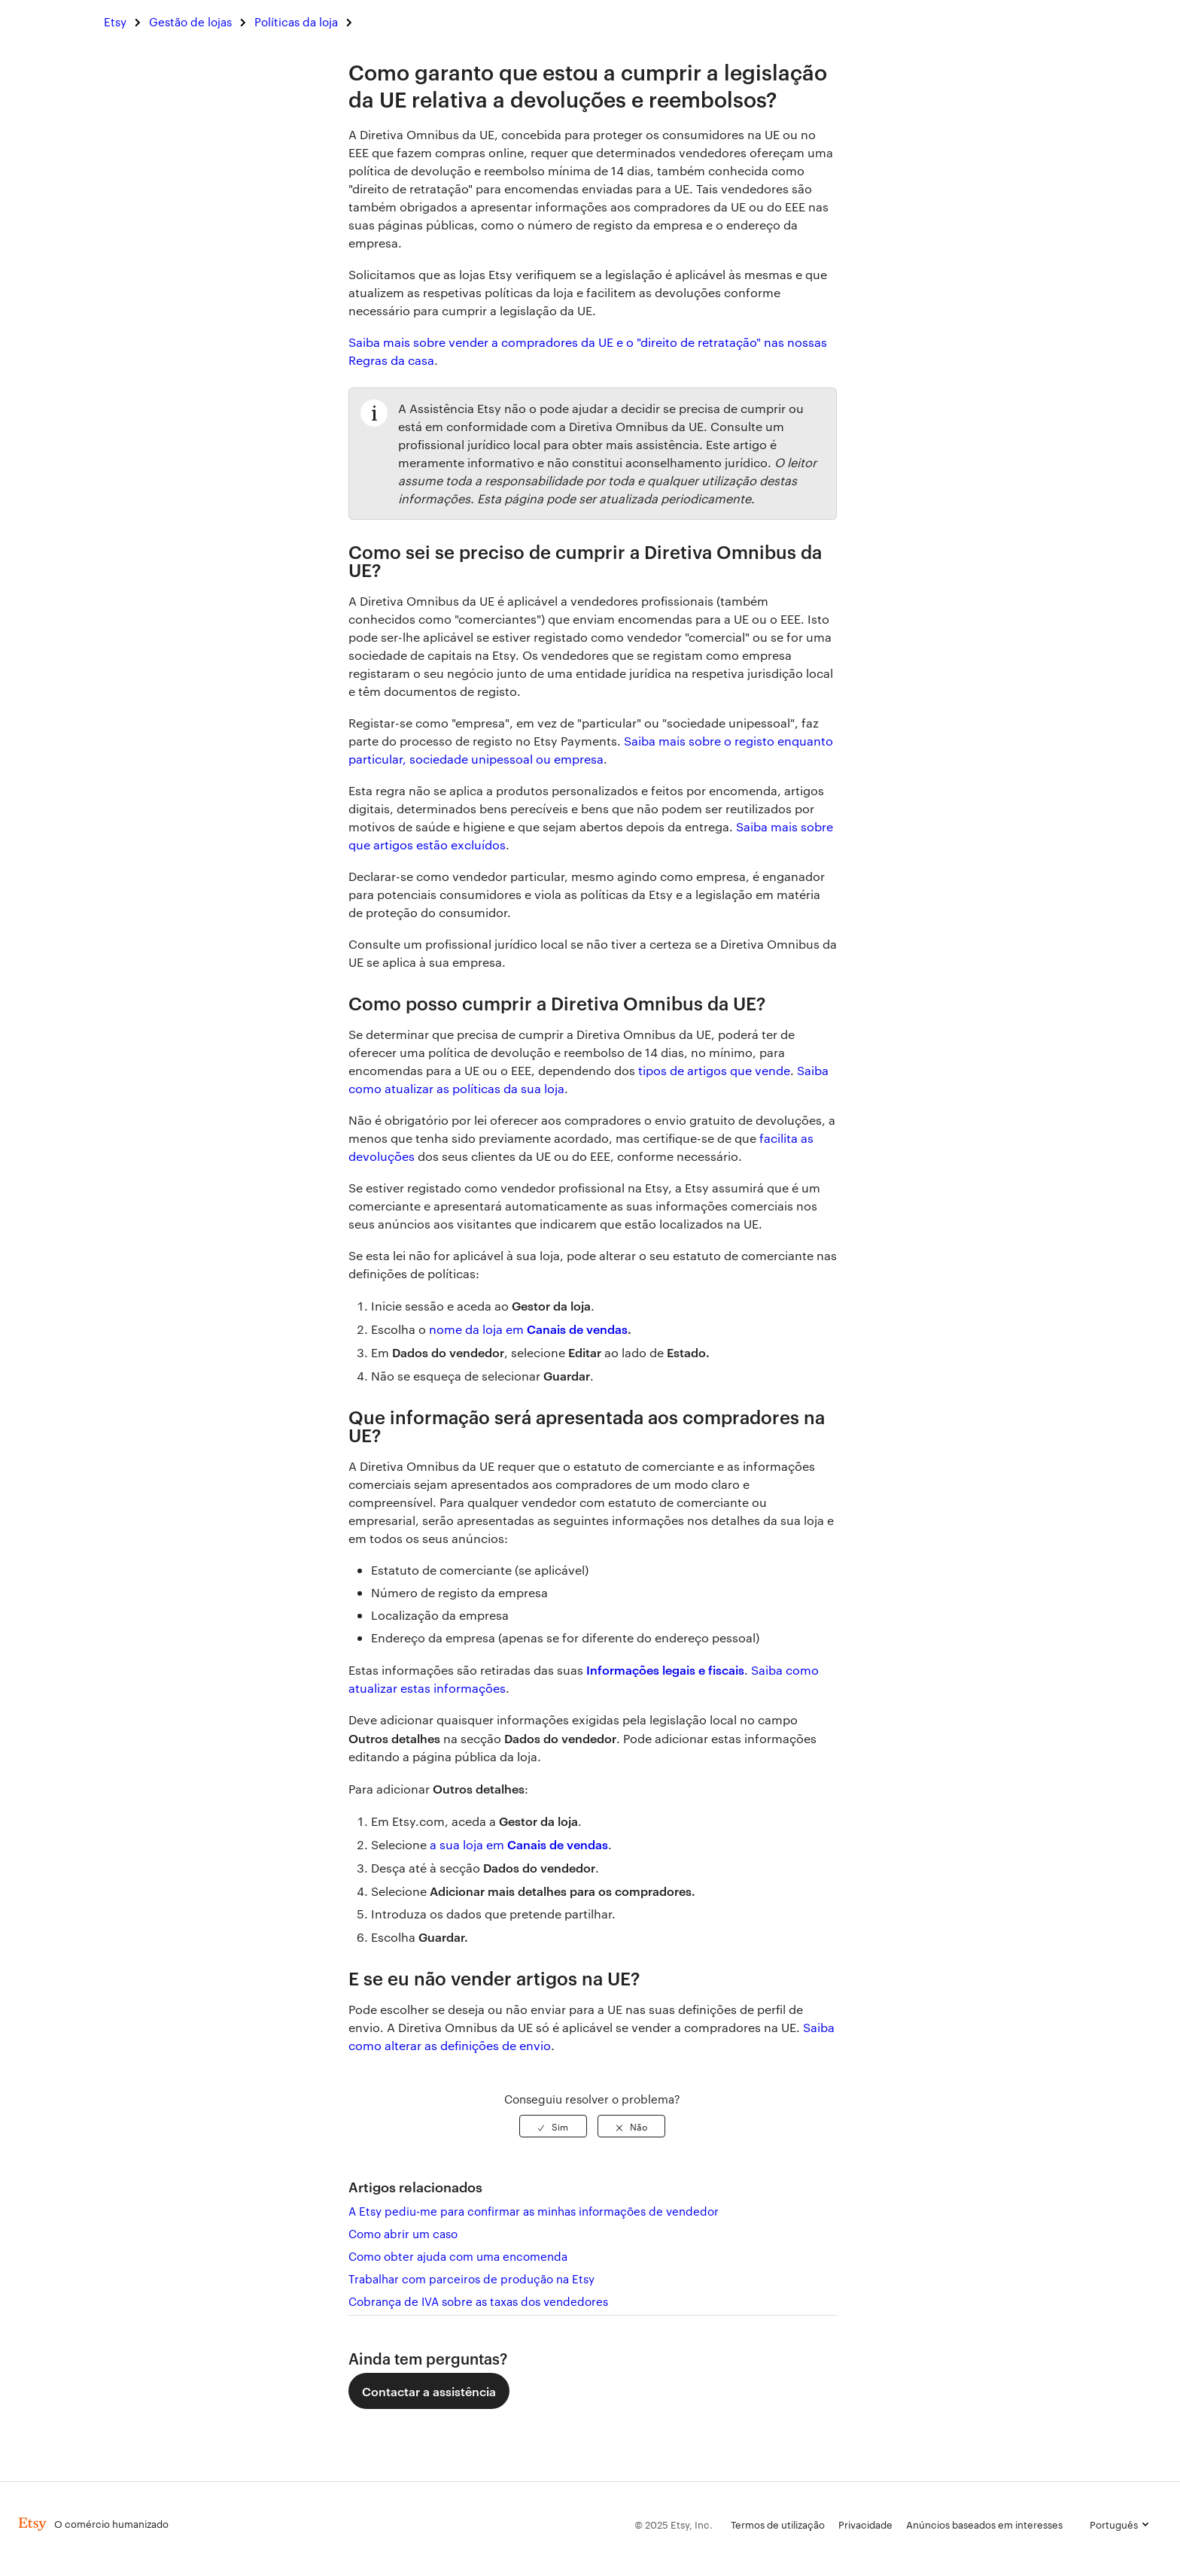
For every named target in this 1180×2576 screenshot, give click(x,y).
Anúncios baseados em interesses (984, 2524)
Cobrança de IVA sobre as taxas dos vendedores (478, 2301)
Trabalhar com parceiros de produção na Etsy (471, 2278)
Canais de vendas (577, 1328)
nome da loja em (478, 1329)
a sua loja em (468, 1844)
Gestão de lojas (190, 21)
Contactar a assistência (429, 2391)
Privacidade (865, 2524)
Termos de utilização (778, 2524)
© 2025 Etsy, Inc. (673, 2524)
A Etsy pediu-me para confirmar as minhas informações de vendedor (533, 2211)
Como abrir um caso (403, 2233)
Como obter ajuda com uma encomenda (457, 2256)
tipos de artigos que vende (714, 1070)
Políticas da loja (296, 21)
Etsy (115, 21)
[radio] (553, 2126)
